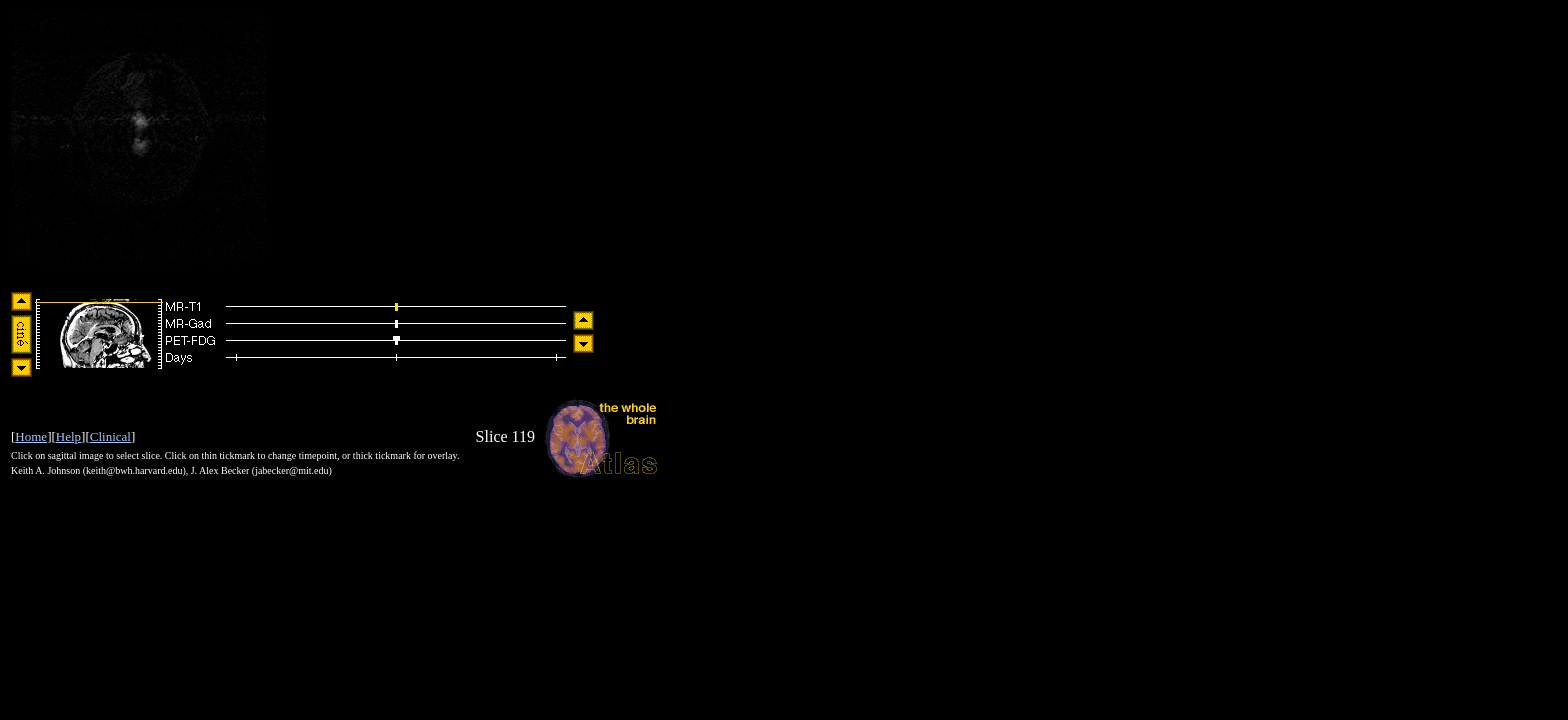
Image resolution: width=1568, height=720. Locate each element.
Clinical (110, 436)
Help (68, 436)
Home (31, 436)
